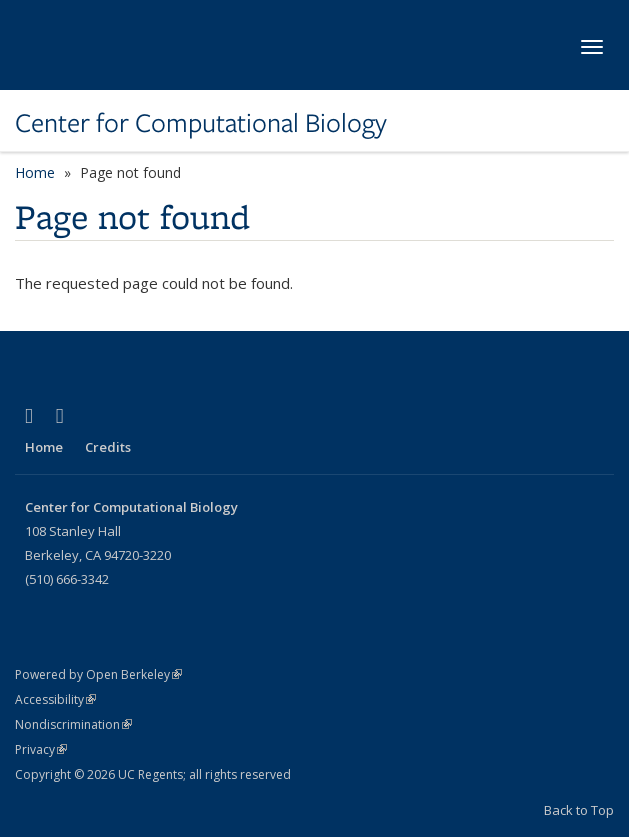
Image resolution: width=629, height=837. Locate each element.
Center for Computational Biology (201, 123)
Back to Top (579, 810)
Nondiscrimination (73, 724)
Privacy (41, 749)
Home (35, 172)
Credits (108, 447)
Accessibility (55, 699)
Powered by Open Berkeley (98, 674)
